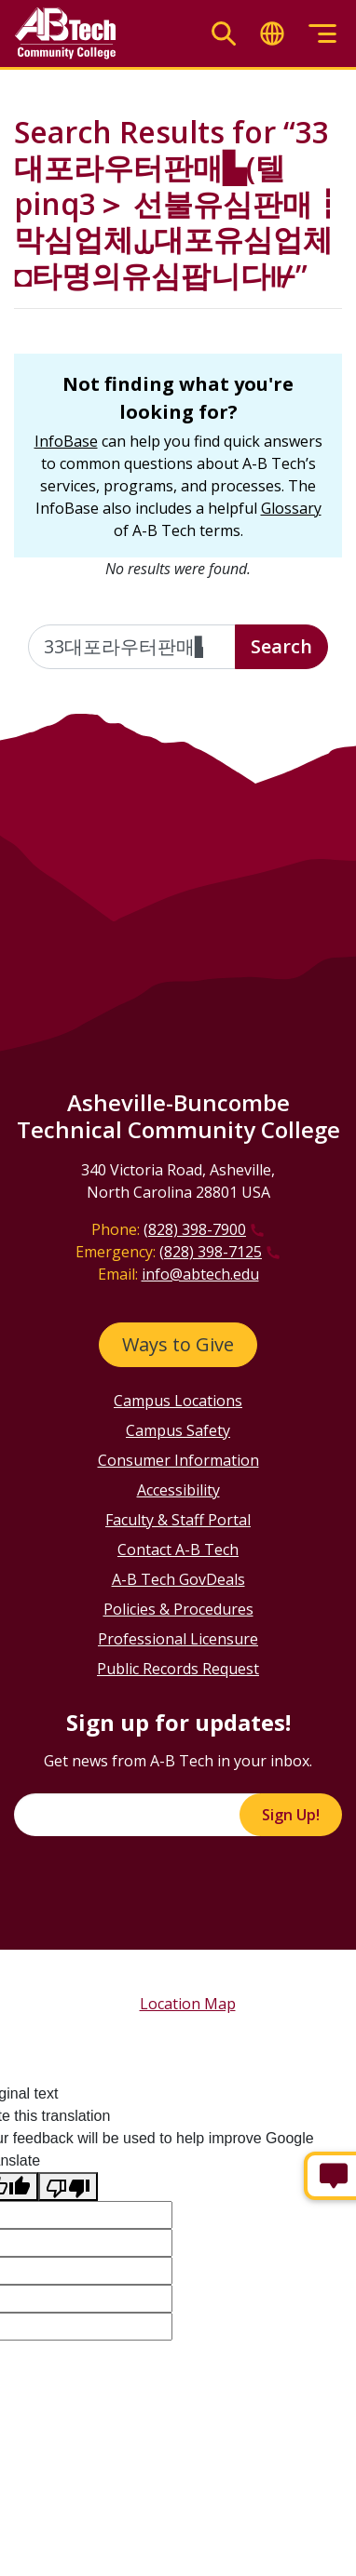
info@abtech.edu (200, 1274)
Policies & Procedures (178, 1609)
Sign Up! (291, 1815)
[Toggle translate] (272, 34)
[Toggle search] (223, 34)
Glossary (291, 508)
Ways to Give (178, 1344)
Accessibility (178, 1490)
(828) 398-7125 (210, 1251)
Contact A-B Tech (178, 1549)
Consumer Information (178, 1460)
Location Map (188, 2003)
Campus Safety (178, 1430)
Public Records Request (178, 1668)
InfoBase (66, 441)
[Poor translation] (68, 2186)
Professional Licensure (178, 1639)
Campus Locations (178, 1400)
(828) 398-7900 (195, 1229)
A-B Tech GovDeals (178, 1579)
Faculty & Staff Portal (178, 1519)
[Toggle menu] (322, 34)
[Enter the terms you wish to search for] (132, 646)
